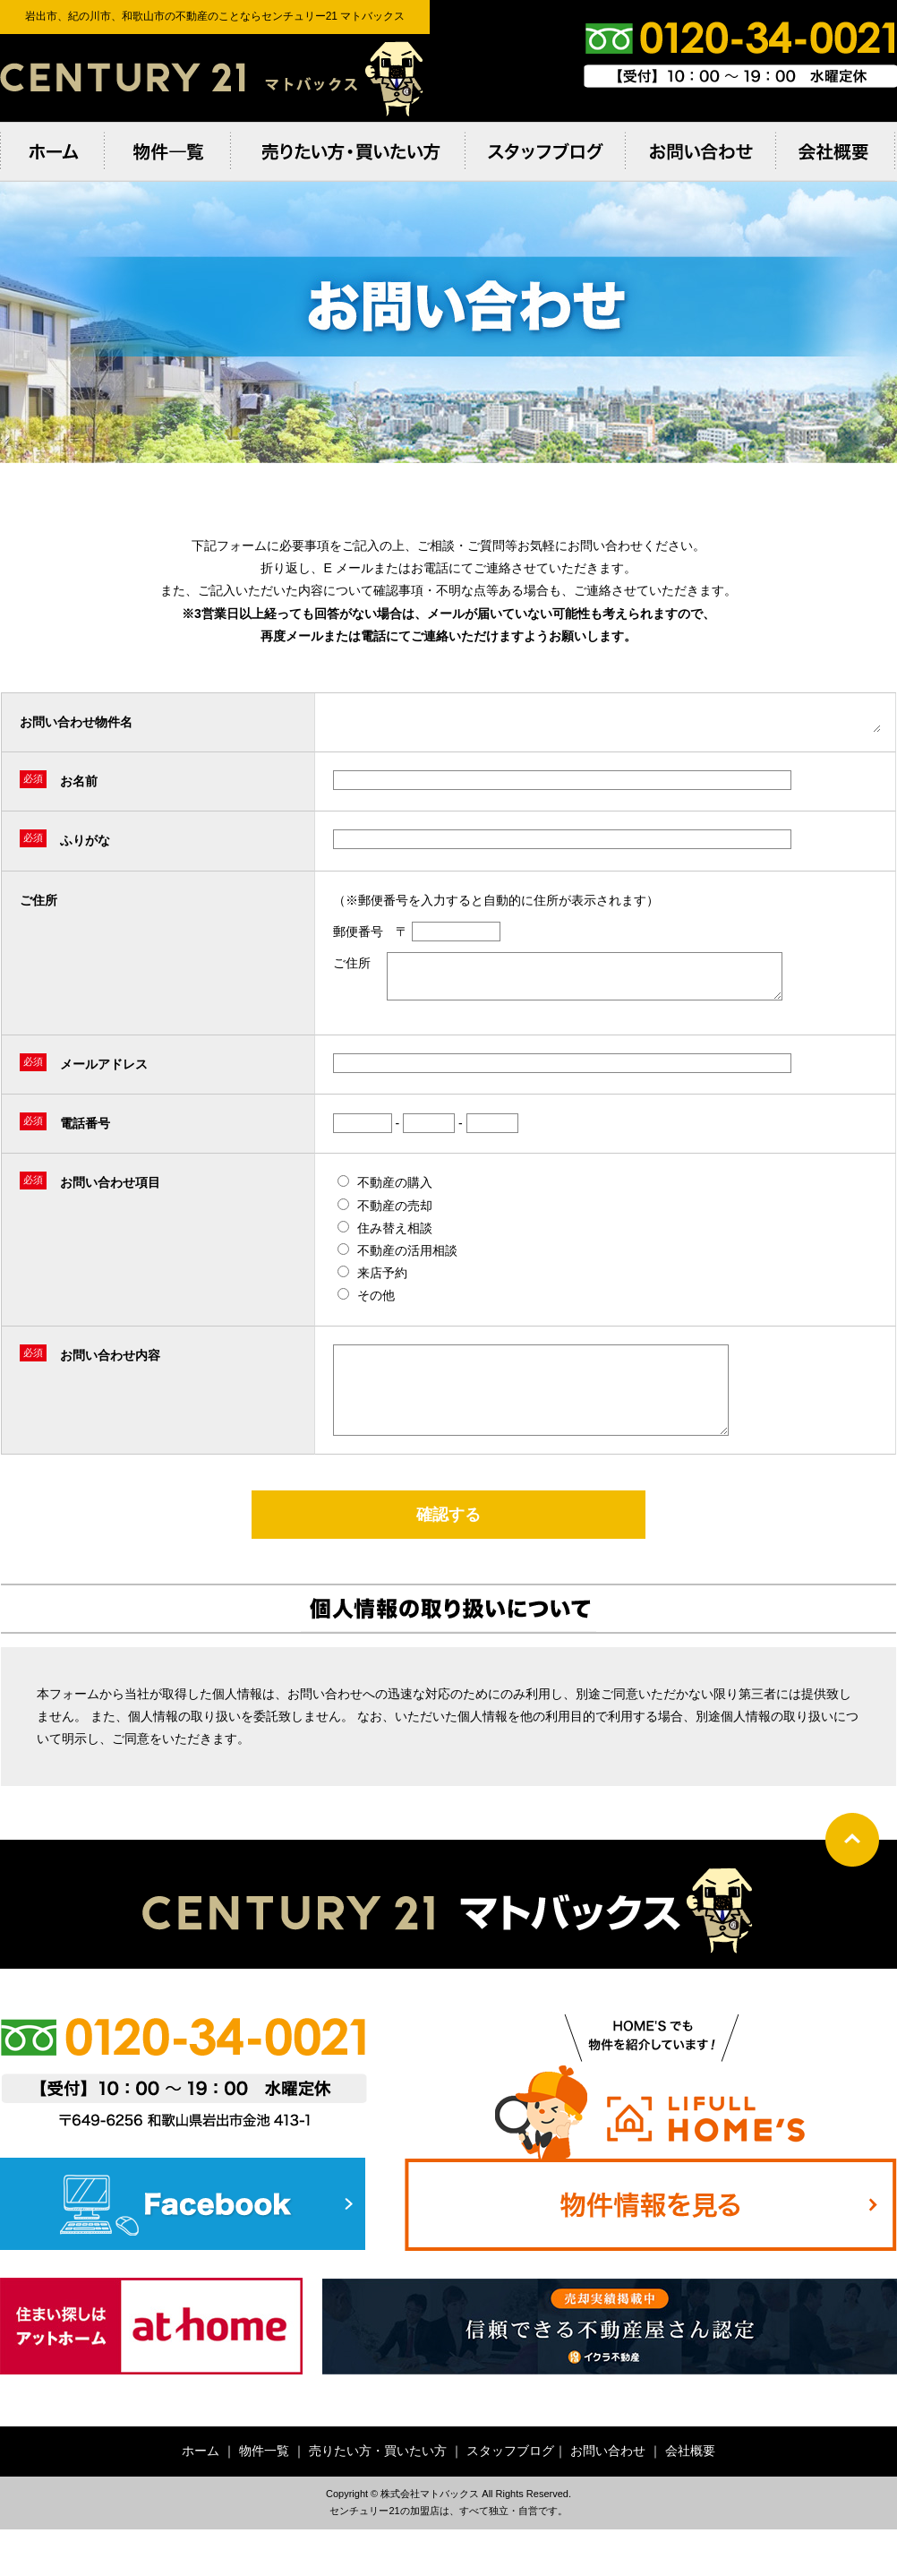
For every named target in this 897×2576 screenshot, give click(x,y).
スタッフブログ (510, 2475)
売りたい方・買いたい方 (378, 2475)
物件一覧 (264, 2475)
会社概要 (690, 2475)
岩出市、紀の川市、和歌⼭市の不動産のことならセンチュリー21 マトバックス (215, 78)
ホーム (200, 2475)
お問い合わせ (607, 2475)
